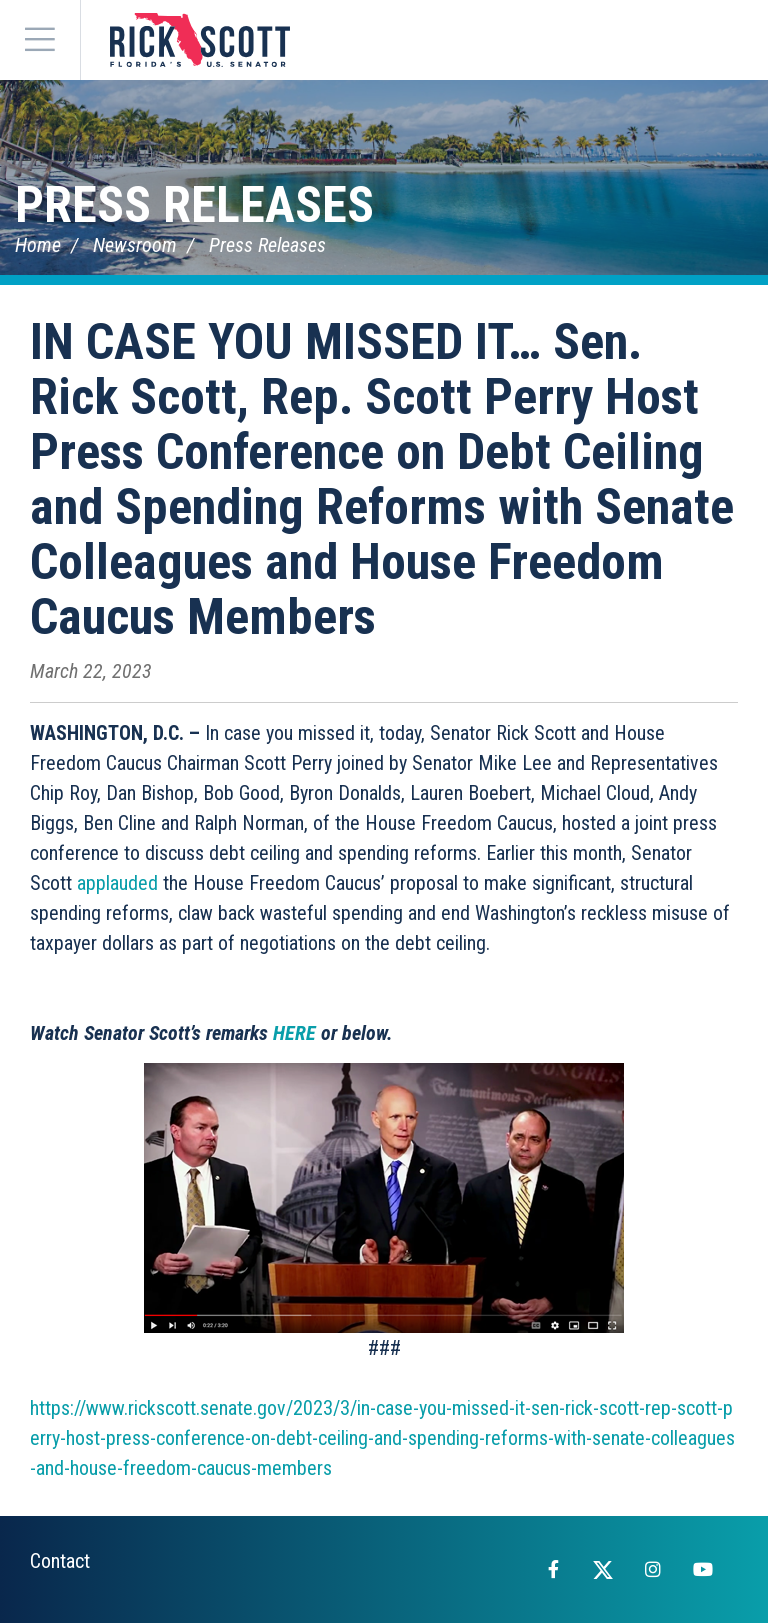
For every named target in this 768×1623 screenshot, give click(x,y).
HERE (294, 1033)
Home (38, 245)
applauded (117, 883)
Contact (60, 1561)
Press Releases (194, 205)
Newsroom (135, 245)
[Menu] (40, 40)
